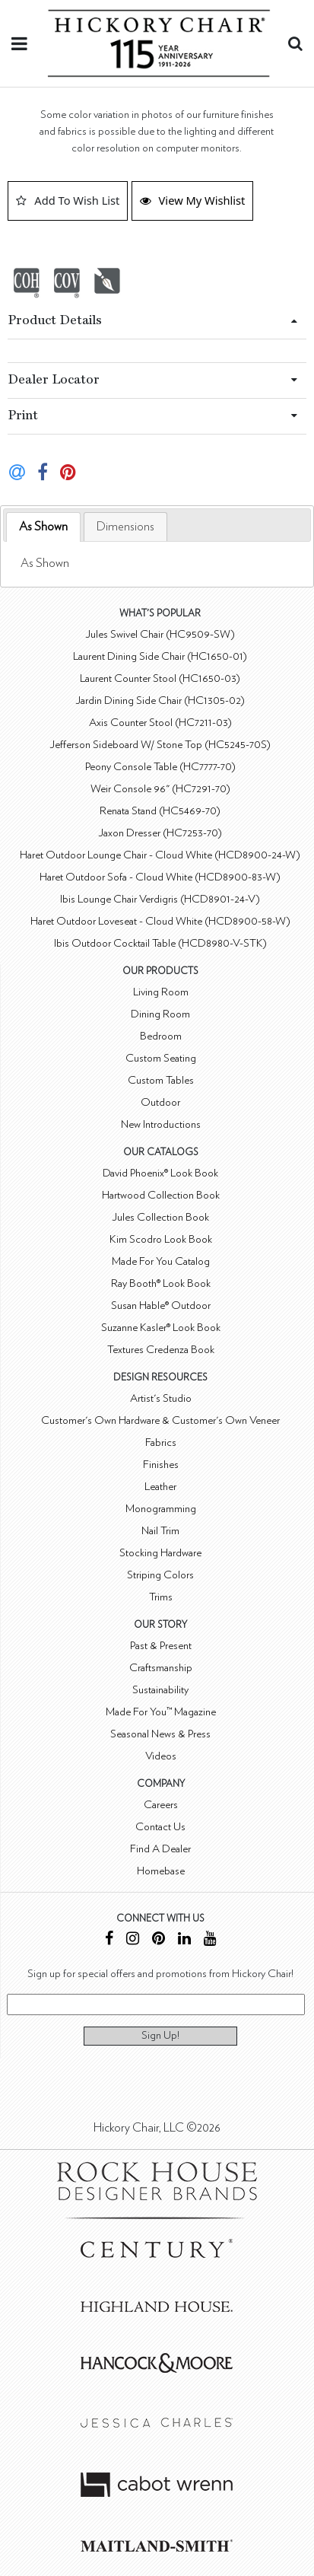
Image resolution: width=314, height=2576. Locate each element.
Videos (160, 1756)
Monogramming (160, 1508)
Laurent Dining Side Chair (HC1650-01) (160, 656)
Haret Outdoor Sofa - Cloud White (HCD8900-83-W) (160, 877)
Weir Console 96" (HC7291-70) (160, 788)
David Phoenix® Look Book (160, 1173)
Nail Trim (160, 1530)
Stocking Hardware (160, 1553)
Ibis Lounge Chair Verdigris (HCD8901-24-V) (160, 899)
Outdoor (160, 1102)
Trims (161, 1597)
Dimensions (125, 527)
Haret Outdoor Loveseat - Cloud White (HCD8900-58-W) (160, 921)
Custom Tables (161, 1080)
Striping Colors (160, 1575)
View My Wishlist (193, 200)
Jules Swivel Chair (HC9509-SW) (160, 634)
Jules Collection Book (160, 1217)
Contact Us (160, 1826)
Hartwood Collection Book (161, 1195)
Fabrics (160, 1442)
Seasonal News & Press (160, 1734)
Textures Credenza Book (160, 1349)
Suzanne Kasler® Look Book (160, 1327)
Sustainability (160, 1690)
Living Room (161, 992)
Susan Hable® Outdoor (161, 1305)
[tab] (43, 527)
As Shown (43, 527)
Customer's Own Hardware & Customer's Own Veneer (160, 1420)
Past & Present (161, 1645)
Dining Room (160, 1014)
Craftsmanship (160, 1667)
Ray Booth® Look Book (161, 1283)
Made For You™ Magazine (161, 1712)
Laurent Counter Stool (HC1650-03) (160, 678)
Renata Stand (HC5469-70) (160, 811)
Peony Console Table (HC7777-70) (160, 766)
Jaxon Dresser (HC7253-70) (160, 833)
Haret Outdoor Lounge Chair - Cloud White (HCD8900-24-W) (160, 855)
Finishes (161, 1464)
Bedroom (161, 1036)
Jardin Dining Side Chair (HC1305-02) (160, 700)
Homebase (161, 1871)
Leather (160, 1486)
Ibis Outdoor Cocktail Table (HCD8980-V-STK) (160, 943)
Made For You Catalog (161, 1261)
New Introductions (161, 1124)
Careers (161, 1804)
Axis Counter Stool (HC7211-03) (160, 722)
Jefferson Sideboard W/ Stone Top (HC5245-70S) (160, 744)
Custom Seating (160, 1058)
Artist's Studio (161, 1398)
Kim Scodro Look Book (160, 1239)
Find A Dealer (160, 1849)
